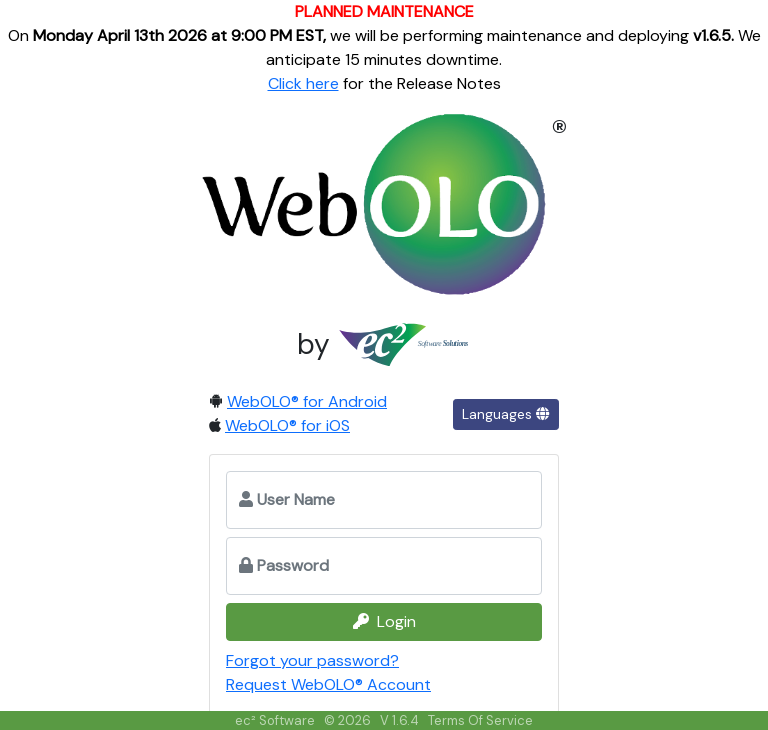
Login (384, 621)
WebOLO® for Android (307, 401)
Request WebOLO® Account (328, 684)
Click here (303, 83)
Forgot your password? (312, 660)
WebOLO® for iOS (287, 425)
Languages (506, 414)
